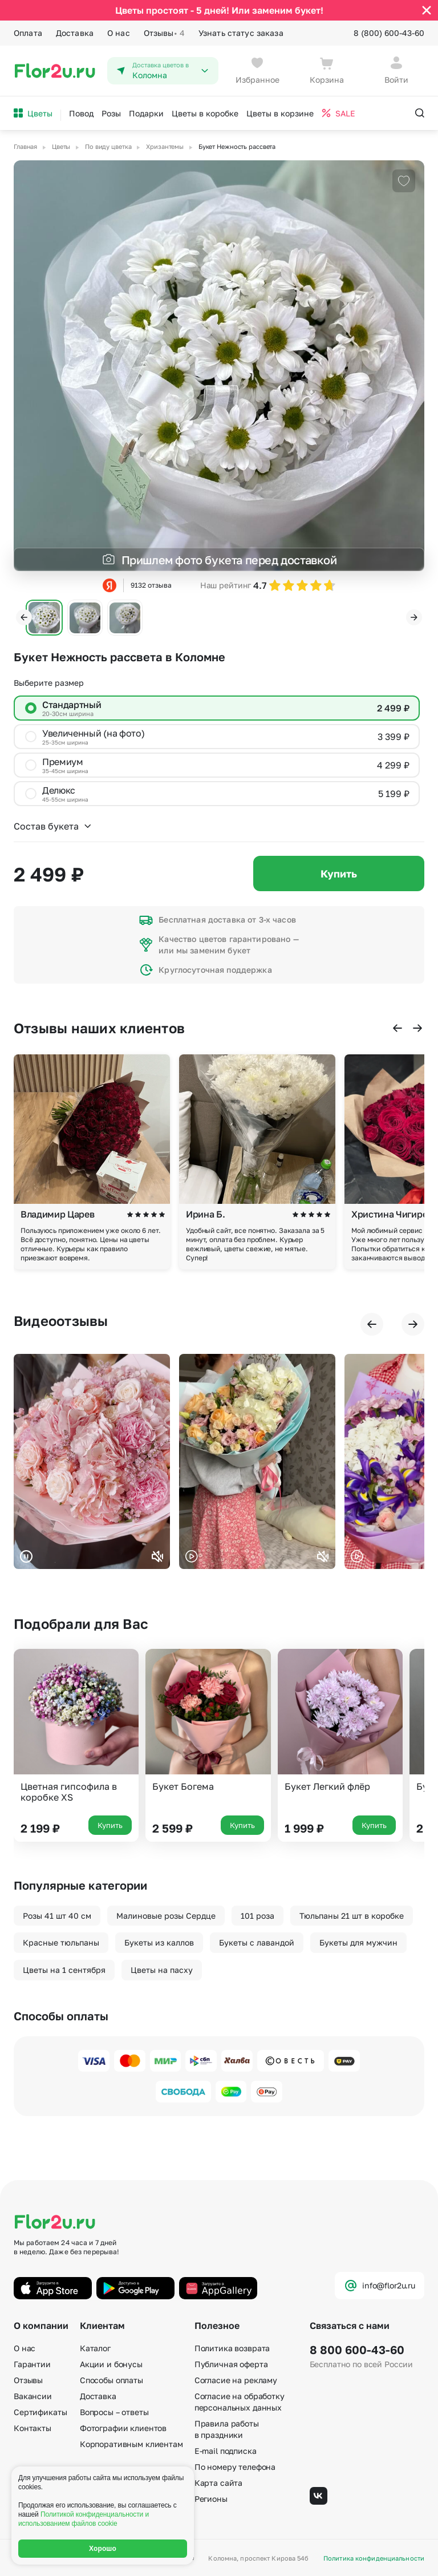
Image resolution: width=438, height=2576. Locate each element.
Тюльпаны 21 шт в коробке (351, 1915)
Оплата (28, 33)
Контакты (32, 2428)
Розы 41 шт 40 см (57, 1915)
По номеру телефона (234, 2467)
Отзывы (164, 33)
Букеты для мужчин (358, 1942)
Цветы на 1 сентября (64, 1970)
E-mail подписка (225, 2451)
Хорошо (102, 2549)
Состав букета (53, 826)
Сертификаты (40, 2412)
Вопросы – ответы (114, 2412)
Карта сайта (218, 2483)
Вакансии (33, 2396)
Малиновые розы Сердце (166, 1915)
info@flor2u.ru (379, 2285)
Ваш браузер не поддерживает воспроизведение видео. (92, 1461)
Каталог (95, 2348)
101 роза (257, 1915)
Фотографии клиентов (123, 2428)
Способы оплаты (111, 2380)
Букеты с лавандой (256, 1942)
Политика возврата (232, 2348)
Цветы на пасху (162, 1970)
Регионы (211, 2499)
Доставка (75, 33)
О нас (118, 33)
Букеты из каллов (159, 1942)
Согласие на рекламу (235, 2380)
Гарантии (32, 2364)
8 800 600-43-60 (357, 2349)
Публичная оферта (231, 2364)
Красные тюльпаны (61, 1942)
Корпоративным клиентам (131, 2444)
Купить (339, 873)
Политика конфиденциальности (373, 2558)
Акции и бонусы (111, 2364)
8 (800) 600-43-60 (389, 33)
